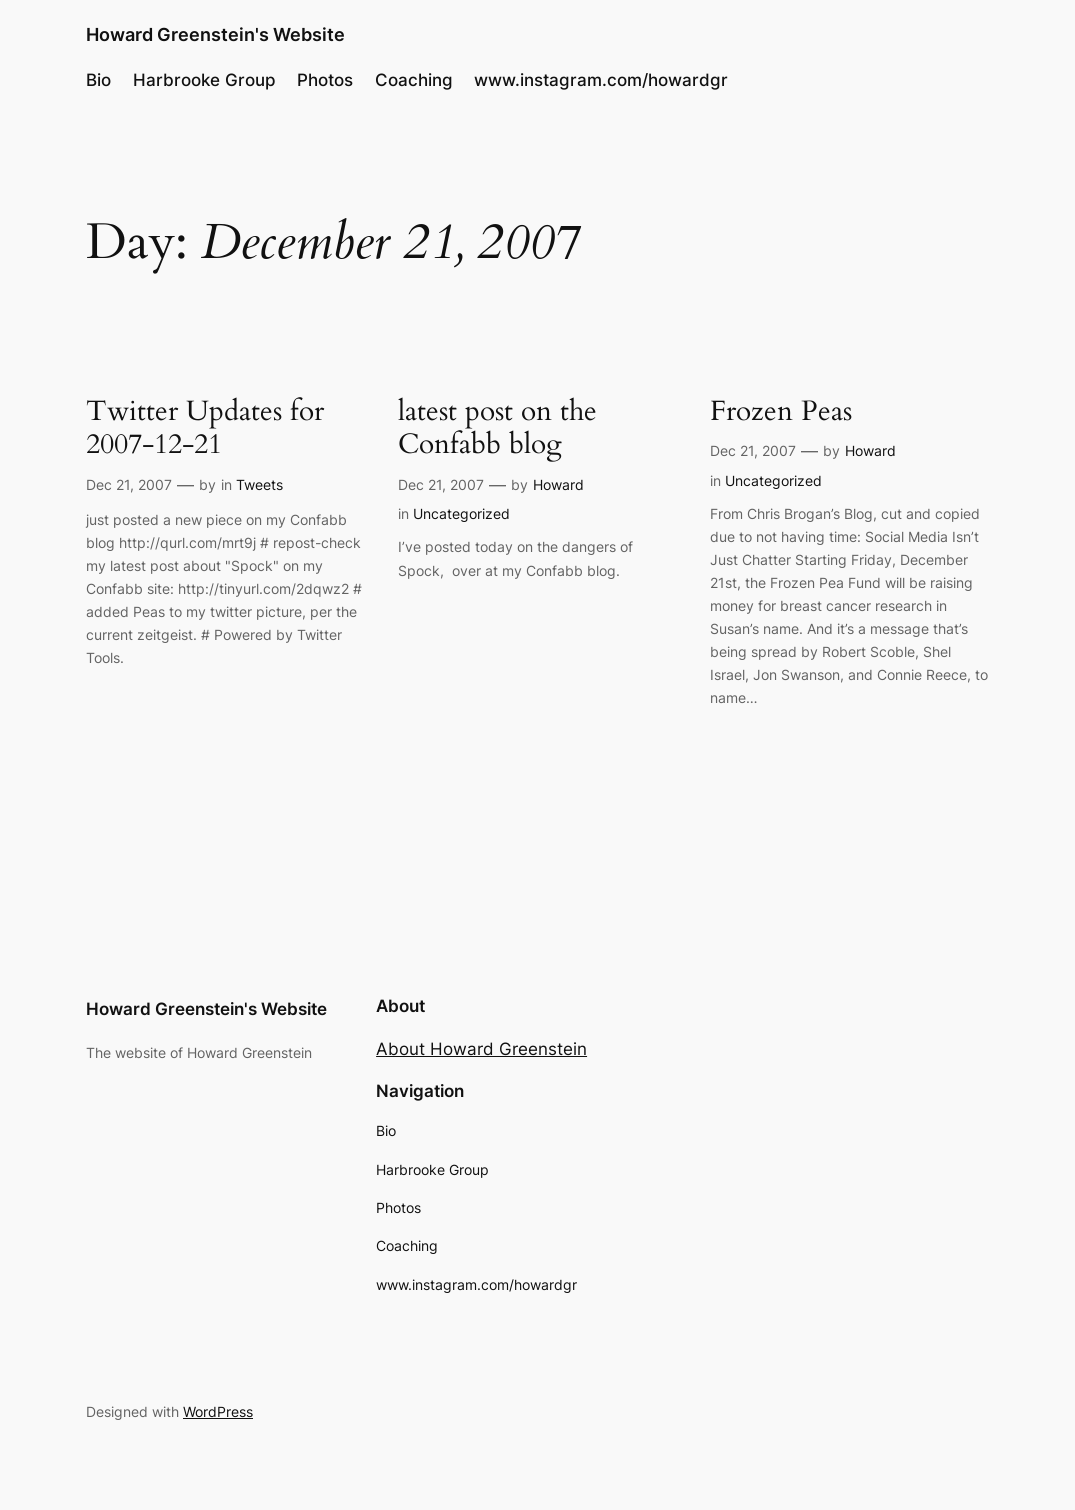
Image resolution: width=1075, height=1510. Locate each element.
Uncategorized (461, 513)
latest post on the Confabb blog (497, 428)
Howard (558, 484)
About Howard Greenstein (481, 1049)
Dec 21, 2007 (129, 484)
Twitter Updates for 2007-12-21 (205, 428)
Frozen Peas (781, 412)
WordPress (218, 1411)
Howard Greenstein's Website (215, 34)
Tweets (259, 484)
